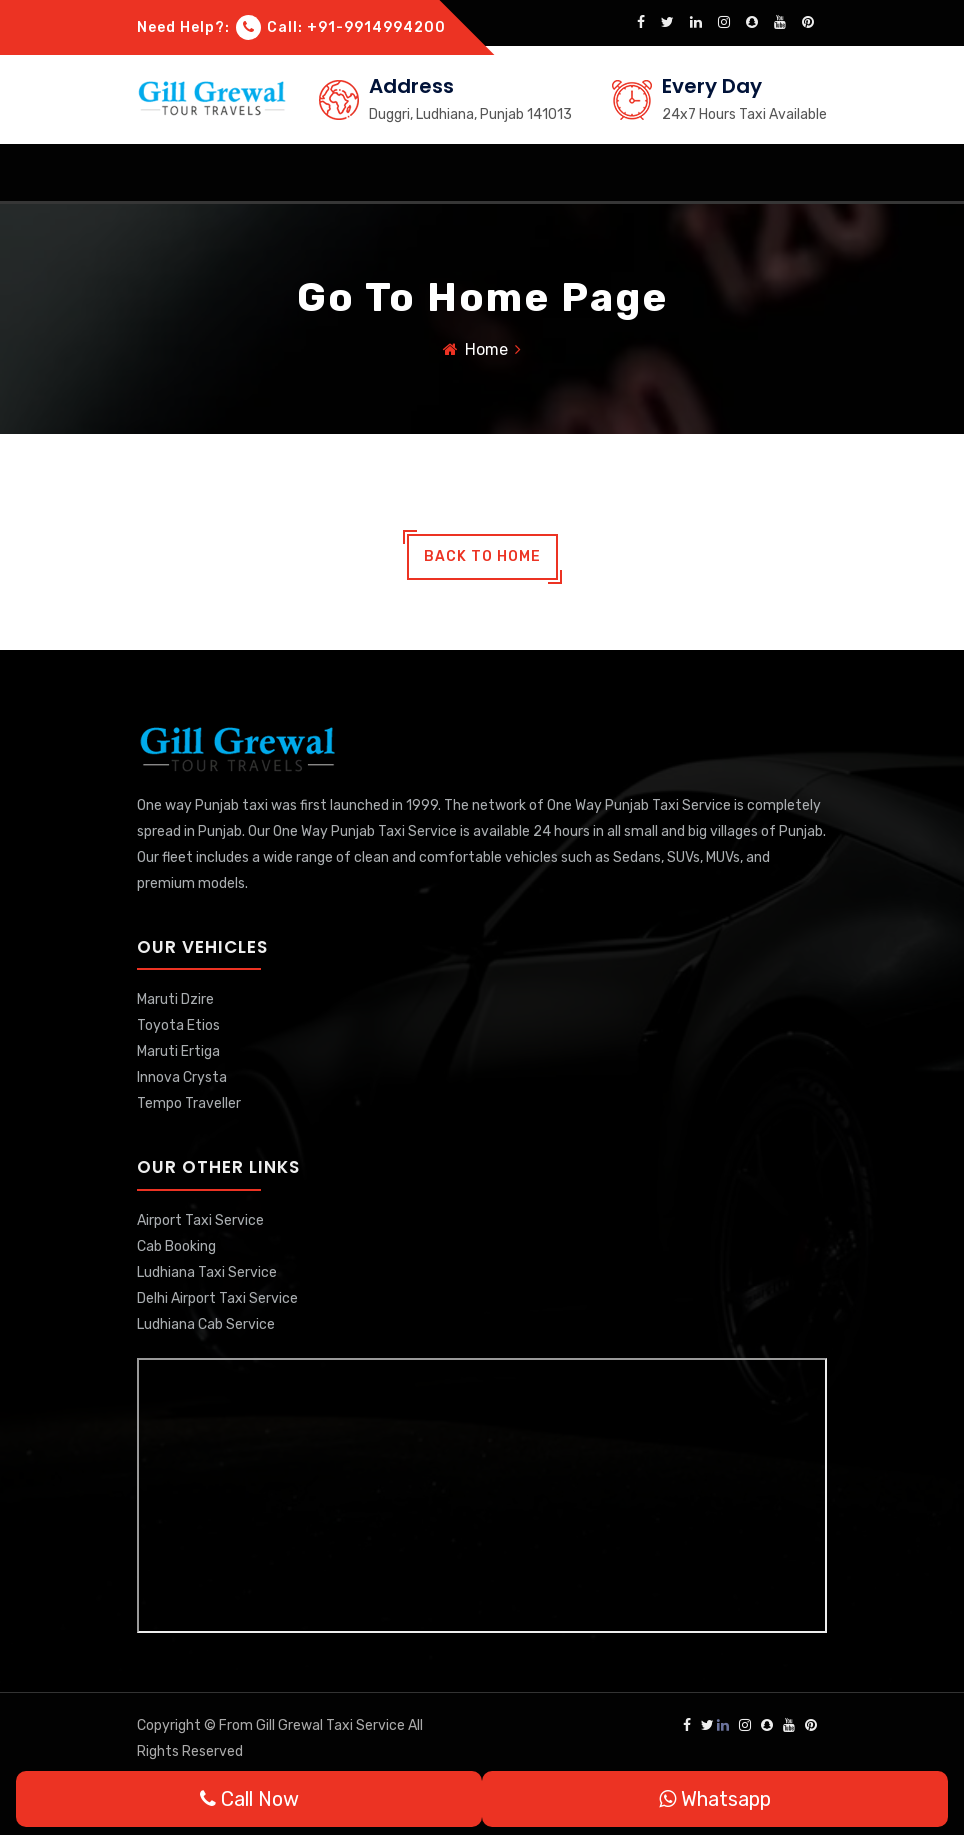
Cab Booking (176, 1246)
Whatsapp (715, 1799)
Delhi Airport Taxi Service (217, 1298)
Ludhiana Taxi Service (207, 1272)
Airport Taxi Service (200, 1220)
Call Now (249, 1799)
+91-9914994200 (376, 27)
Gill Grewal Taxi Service (332, 1725)
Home (486, 349)
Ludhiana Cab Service (206, 1324)
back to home (482, 556)
